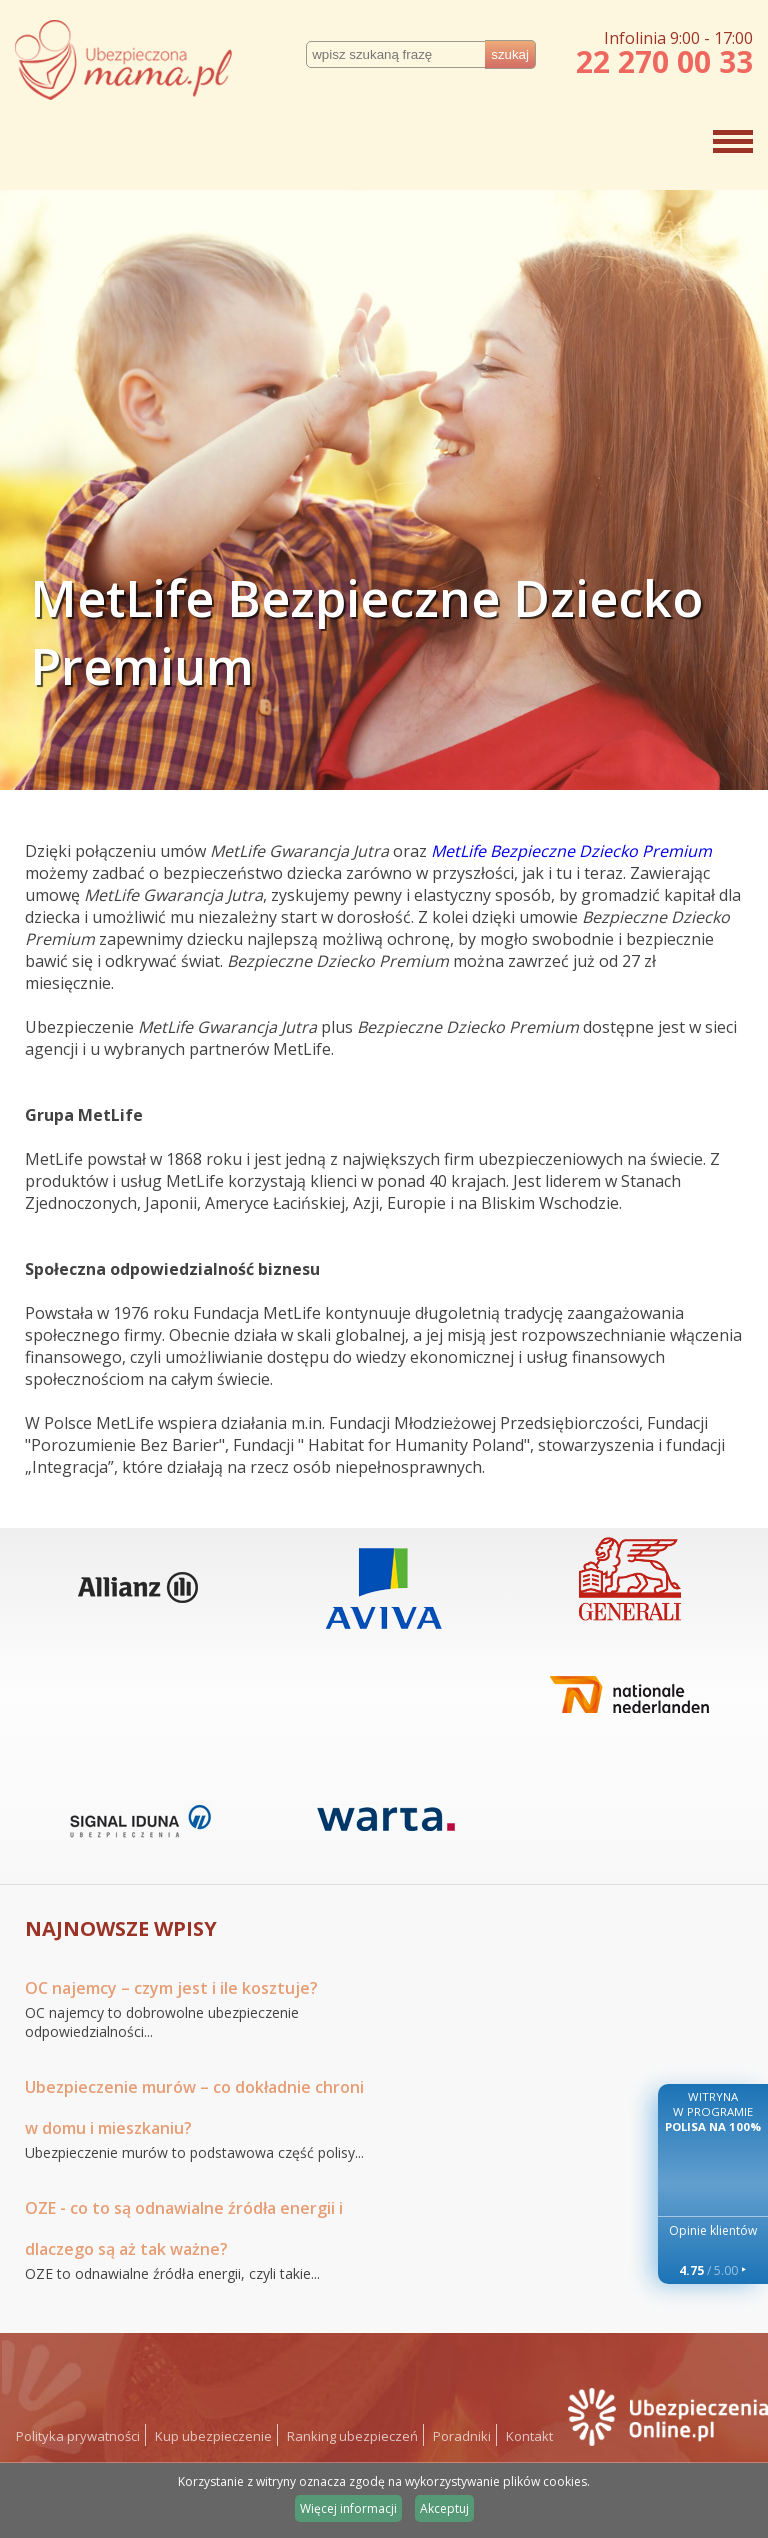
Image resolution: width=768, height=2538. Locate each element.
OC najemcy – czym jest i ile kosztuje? (171, 1988)
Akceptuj (444, 2508)
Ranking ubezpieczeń (352, 2436)
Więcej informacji (348, 2508)
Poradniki (462, 2436)
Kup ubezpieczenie (213, 2436)
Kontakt (529, 2436)
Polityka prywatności (78, 2436)
